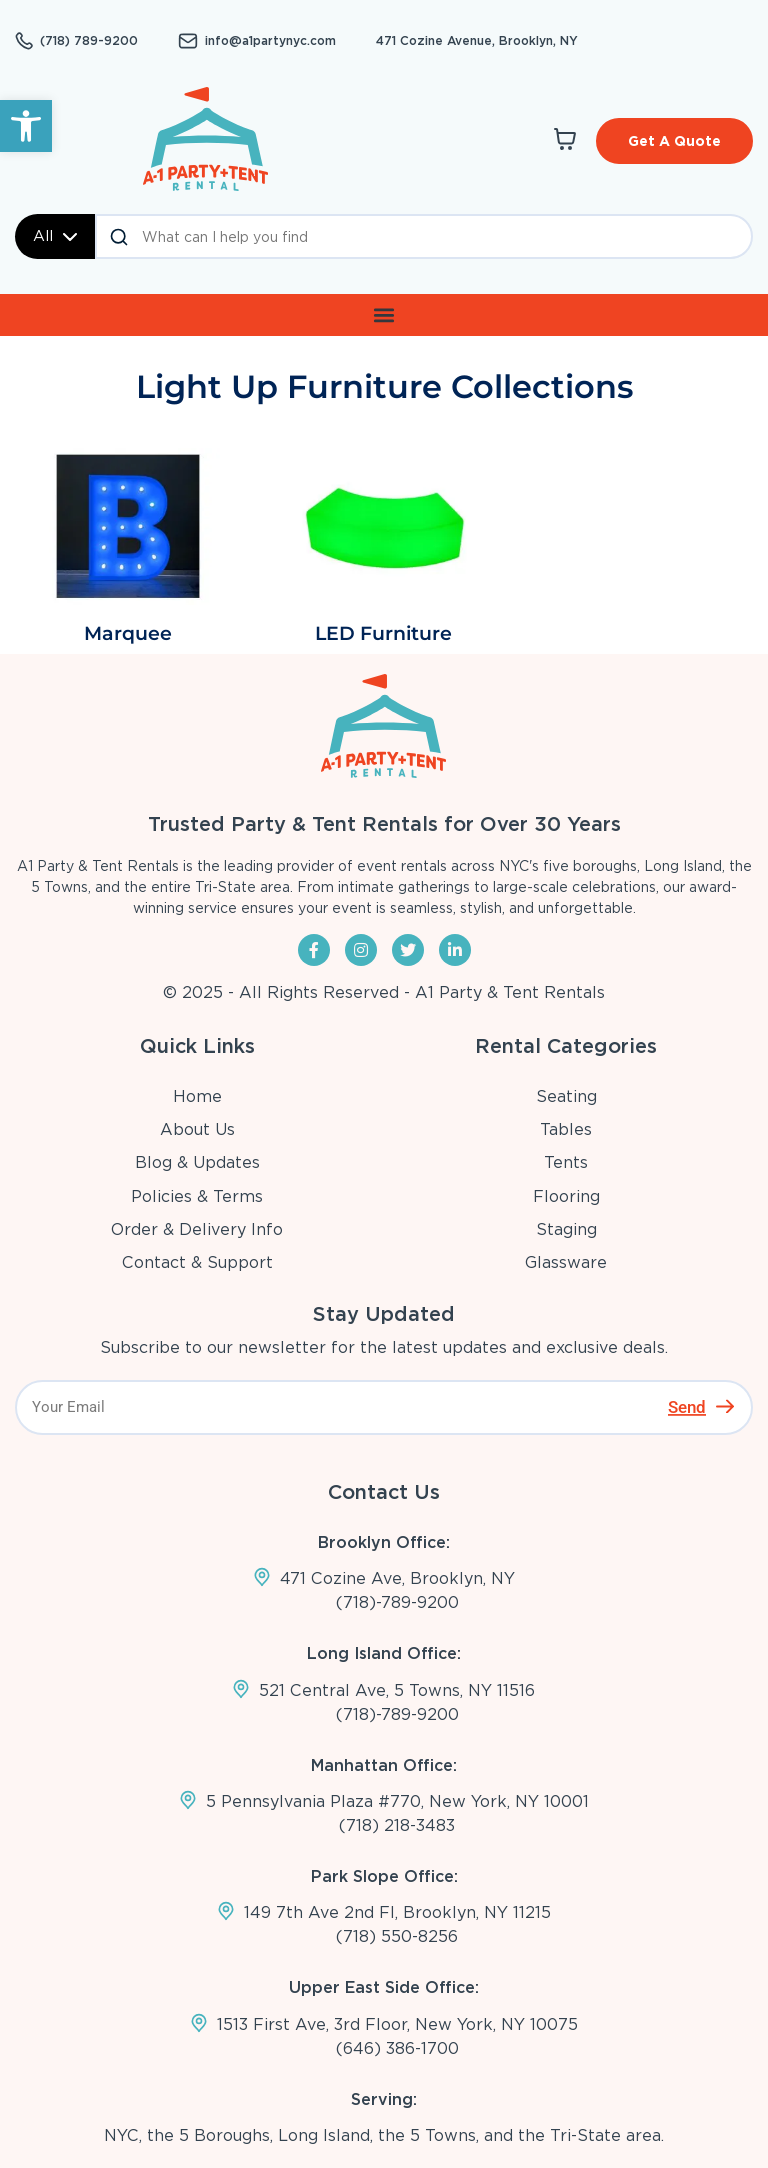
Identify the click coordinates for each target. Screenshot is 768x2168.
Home (197, 1096)
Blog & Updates (197, 1162)
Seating (566, 1096)
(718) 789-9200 (89, 41)
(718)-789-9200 (397, 1602)
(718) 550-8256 (397, 1936)
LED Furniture (383, 633)
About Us (197, 1129)
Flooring (566, 1196)
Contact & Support (197, 1262)
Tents (566, 1162)
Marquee (128, 633)
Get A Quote (674, 141)
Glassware (566, 1262)
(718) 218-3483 (397, 1825)
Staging (566, 1229)
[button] (26, 126)
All (55, 236)
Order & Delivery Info (197, 1229)
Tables (566, 1129)
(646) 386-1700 (397, 2048)
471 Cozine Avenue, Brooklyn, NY (477, 40)
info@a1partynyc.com (270, 41)
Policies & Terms (197, 1196)
